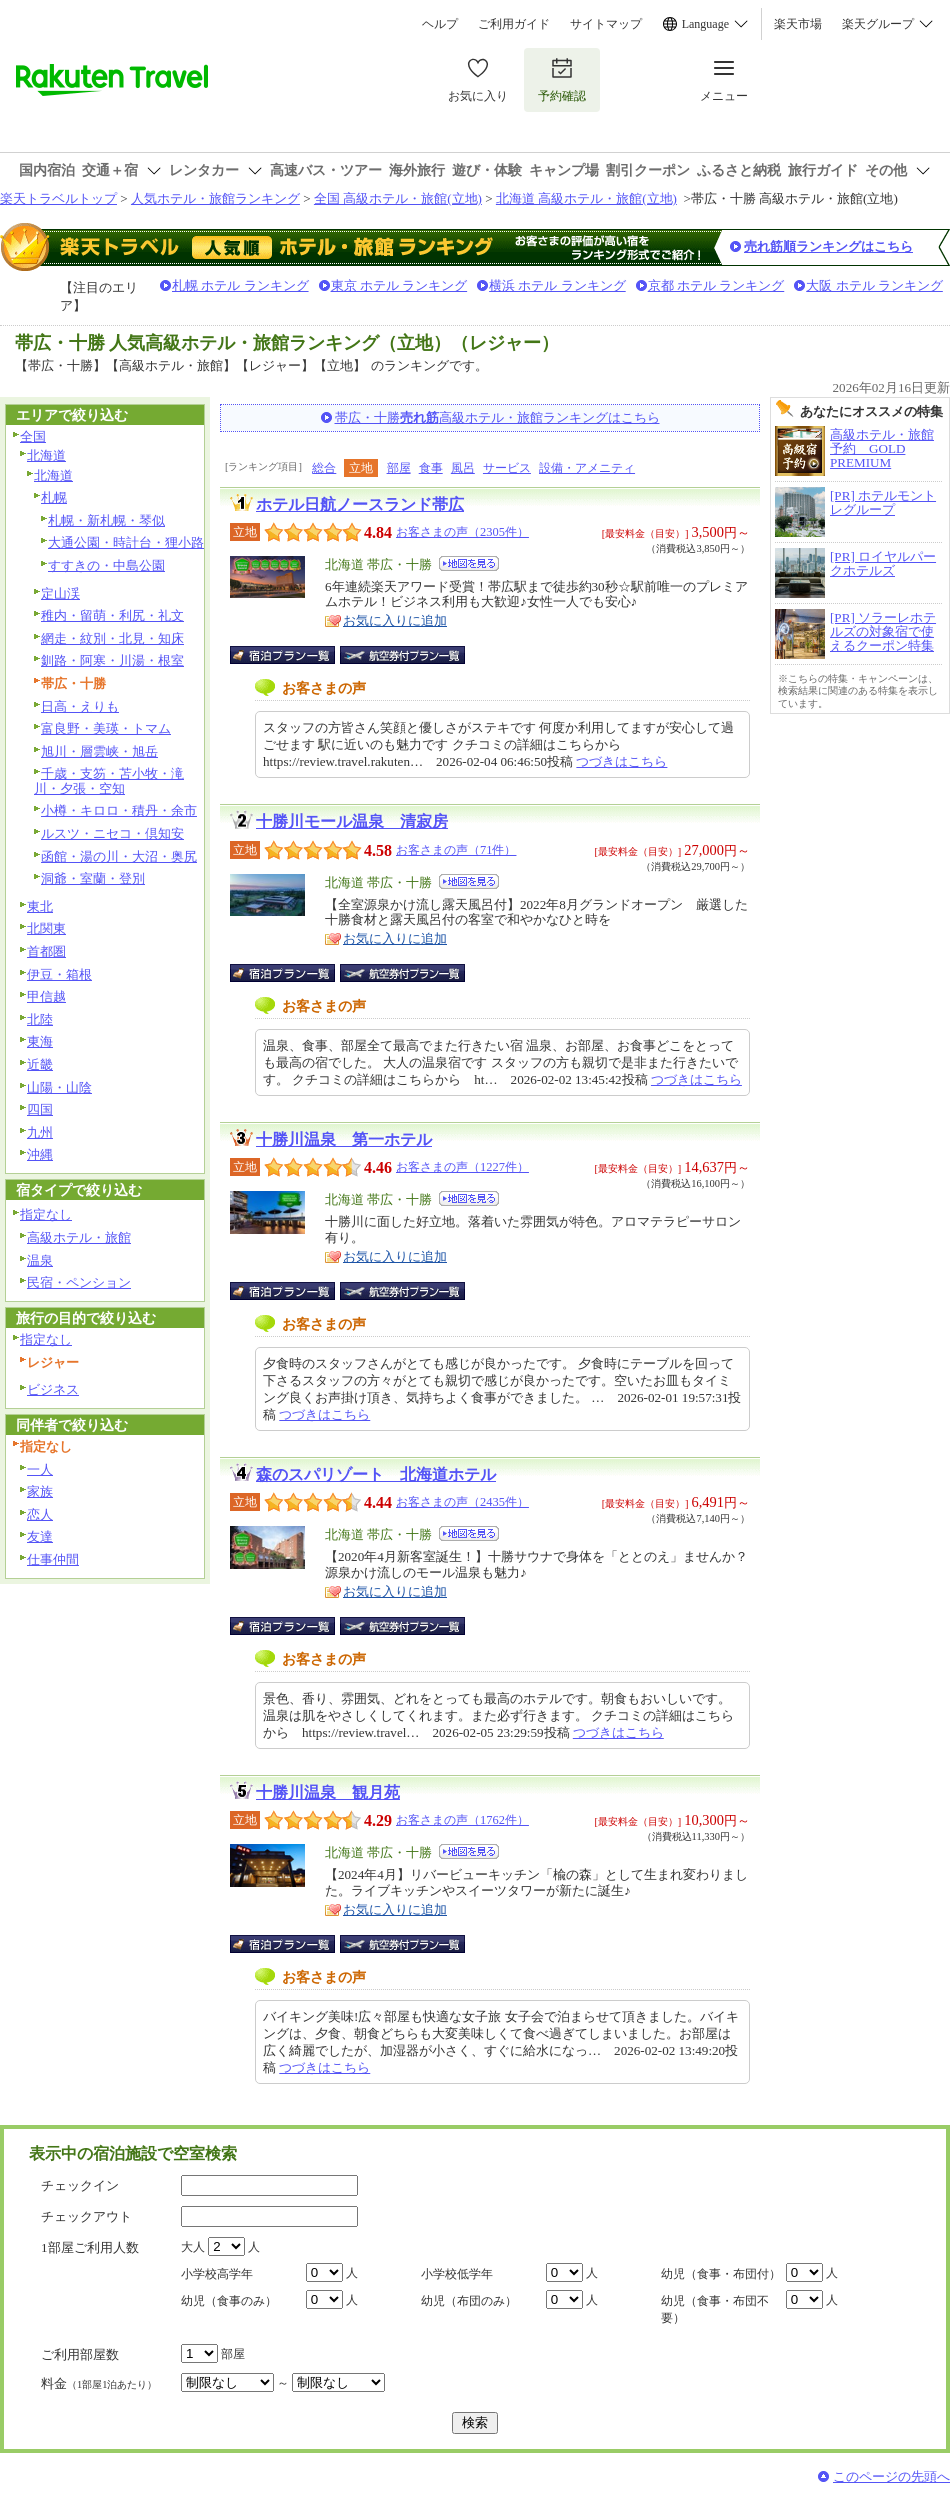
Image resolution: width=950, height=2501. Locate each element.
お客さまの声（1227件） (462, 1167)
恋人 (40, 1514)
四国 (40, 1109)
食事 (431, 468)
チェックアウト (86, 2216)
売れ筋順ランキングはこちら (828, 246)
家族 (40, 1491)
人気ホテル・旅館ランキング (215, 198)
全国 (33, 436)
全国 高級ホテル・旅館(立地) (398, 198)
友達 (40, 1536)
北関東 (46, 928)
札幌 (54, 497)
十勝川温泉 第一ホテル (344, 1139)
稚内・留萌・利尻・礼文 (112, 615)
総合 (324, 468)
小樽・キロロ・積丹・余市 (119, 810)
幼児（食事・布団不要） (715, 2309)
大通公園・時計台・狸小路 (126, 542)
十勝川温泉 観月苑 (328, 1792)
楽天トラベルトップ (58, 198)
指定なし (46, 1214)
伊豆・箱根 (59, 974)
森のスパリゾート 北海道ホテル (376, 1474)
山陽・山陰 (59, 1087)
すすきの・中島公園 (106, 565)
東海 (40, 1041)
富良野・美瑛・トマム (106, 728)
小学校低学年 (457, 2274)
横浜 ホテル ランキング (557, 285)
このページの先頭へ (891, 2476)
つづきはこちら (621, 761)
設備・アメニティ (587, 468)
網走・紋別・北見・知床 (112, 638)
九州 (40, 1132)
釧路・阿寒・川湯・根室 (112, 660)
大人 (193, 2247)
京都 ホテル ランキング (716, 285)
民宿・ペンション (79, 1282)
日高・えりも (80, 706)
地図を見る (469, 563)
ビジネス (53, 1389)
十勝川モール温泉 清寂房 (352, 821)
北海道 (46, 455)
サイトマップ (606, 24)
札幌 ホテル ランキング (240, 285)
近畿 (40, 1064)
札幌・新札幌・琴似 (106, 520)
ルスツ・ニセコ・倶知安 (112, 833)
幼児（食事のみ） (229, 2301)
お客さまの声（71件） (456, 850)
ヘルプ (440, 24)
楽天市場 (798, 24)
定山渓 (60, 593)
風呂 (463, 468)
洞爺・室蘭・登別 (93, 878)
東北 (40, 906)
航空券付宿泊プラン (402, 655)
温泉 (40, 1260)
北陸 (40, 1019)
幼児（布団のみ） (469, 2301)
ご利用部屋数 (80, 2354)
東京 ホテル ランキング (399, 285)
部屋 (399, 468)
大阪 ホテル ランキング (874, 285)
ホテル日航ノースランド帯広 (360, 504)
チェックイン (80, 2185)
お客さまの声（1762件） (462, 1820)
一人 (40, 1469)
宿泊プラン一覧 (292, 655)
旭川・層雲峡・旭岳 (99, 751)
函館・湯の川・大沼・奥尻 (119, 856)
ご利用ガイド (514, 24)
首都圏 (46, 951)
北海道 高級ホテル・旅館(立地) (586, 198)
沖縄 (40, 1154)
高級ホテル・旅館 (79, 1237)
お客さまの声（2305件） (462, 532)
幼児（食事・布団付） (721, 2274)
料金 (99, 2383)
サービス (507, 468)
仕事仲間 (53, 1559)
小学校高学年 (217, 2274)
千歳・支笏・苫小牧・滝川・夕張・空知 (109, 781)
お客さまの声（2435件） (462, 1502)
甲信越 (46, 996)
